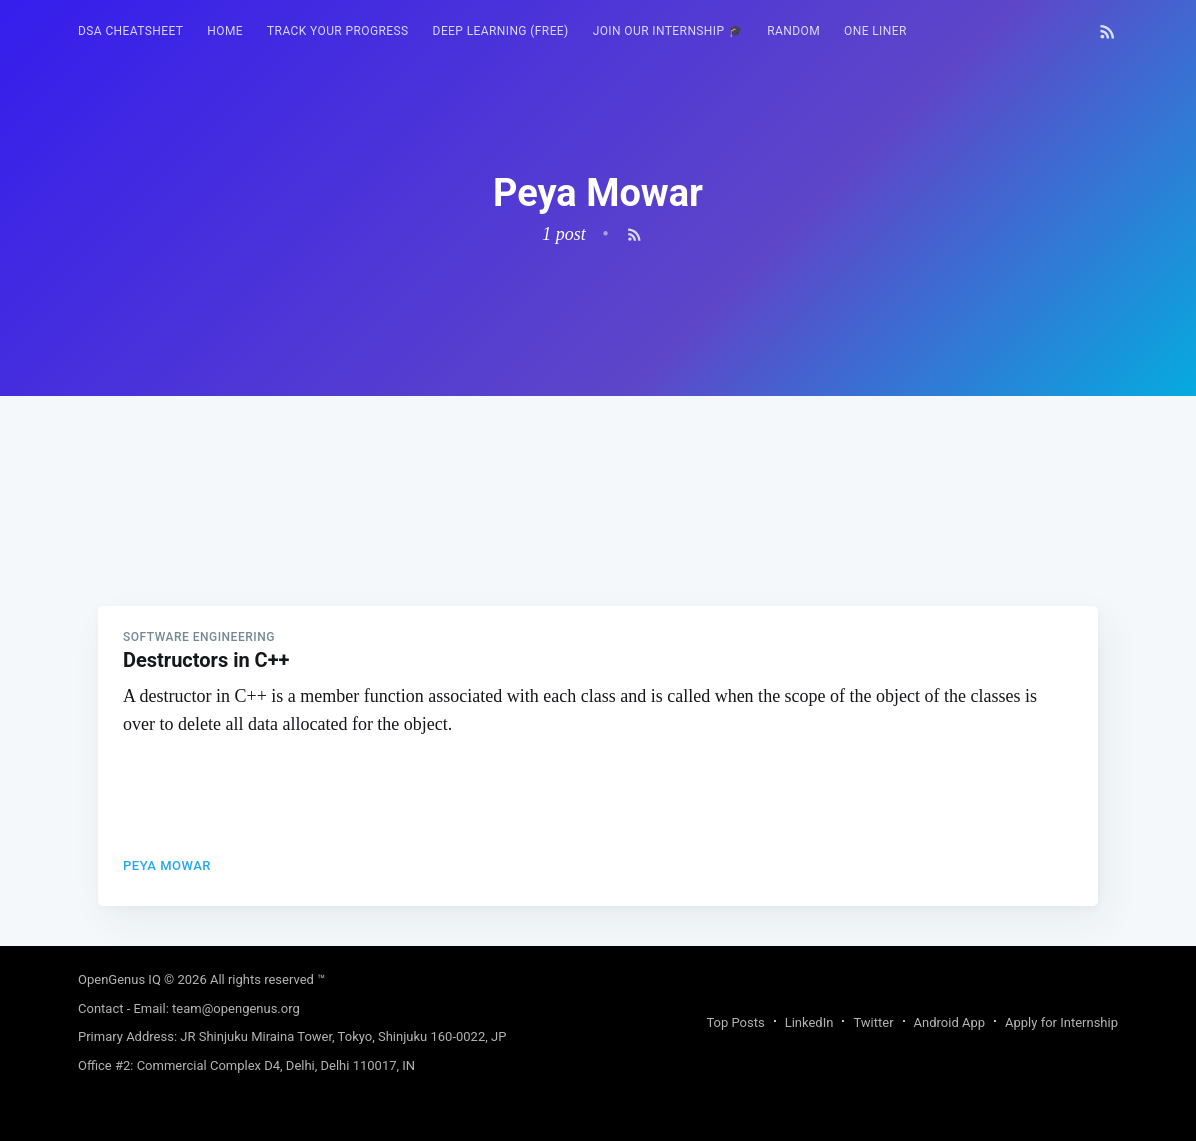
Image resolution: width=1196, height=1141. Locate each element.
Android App (949, 1022)
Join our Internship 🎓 (668, 31)
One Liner (875, 31)
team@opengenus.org (236, 1008)
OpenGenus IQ (119, 979)
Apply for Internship (1061, 1022)
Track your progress (338, 31)
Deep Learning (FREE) (501, 31)
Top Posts (735, 1022)
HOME (225, 31)
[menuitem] (130, 31)
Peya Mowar (167, 865)
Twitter (873, 1022)
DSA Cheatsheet (130, 31)
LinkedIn (809, 1022)
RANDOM (793, 31)
